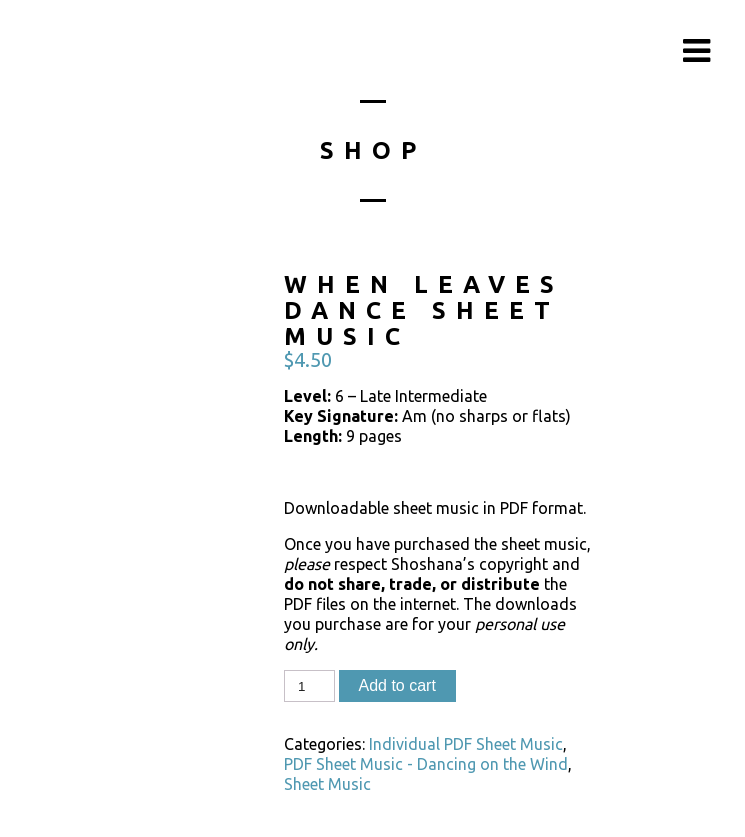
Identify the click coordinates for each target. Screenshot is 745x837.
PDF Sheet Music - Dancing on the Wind (426, 764)
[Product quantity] (309, 686)
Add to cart (397, 685)
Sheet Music (327, 784)
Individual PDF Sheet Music (466, 744)
